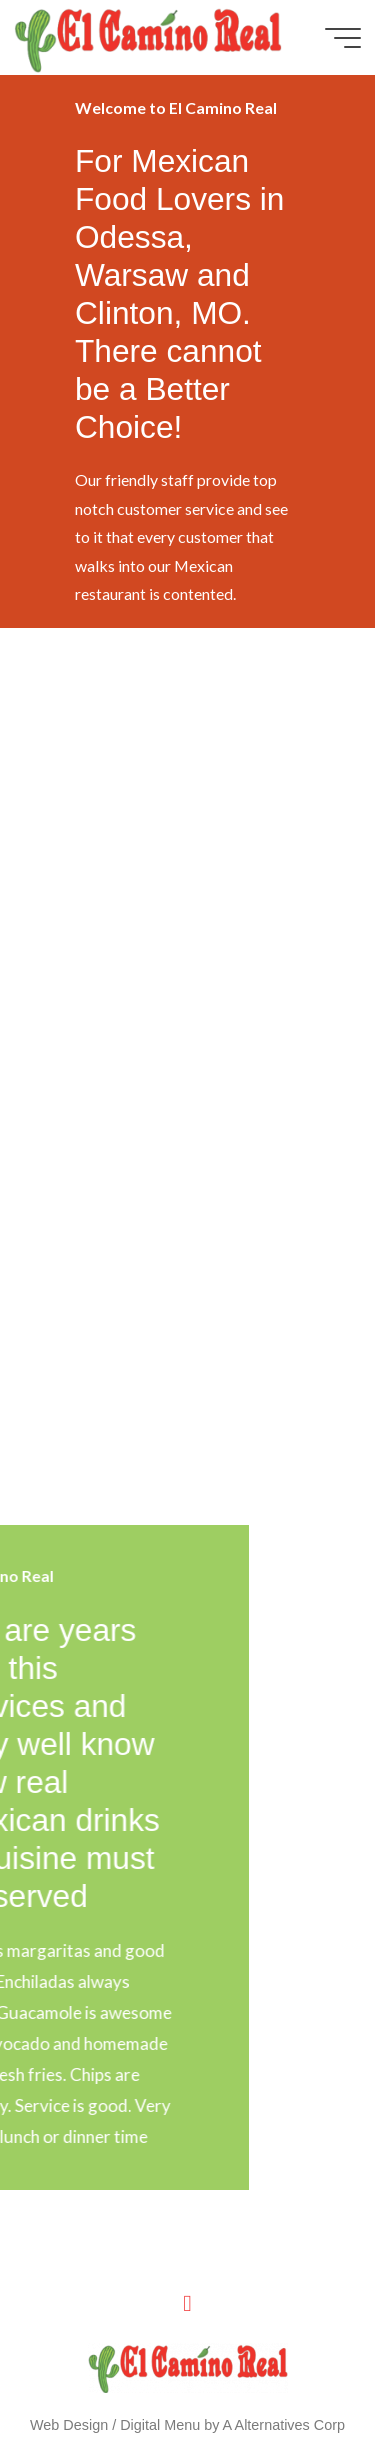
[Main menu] (343, 38)
